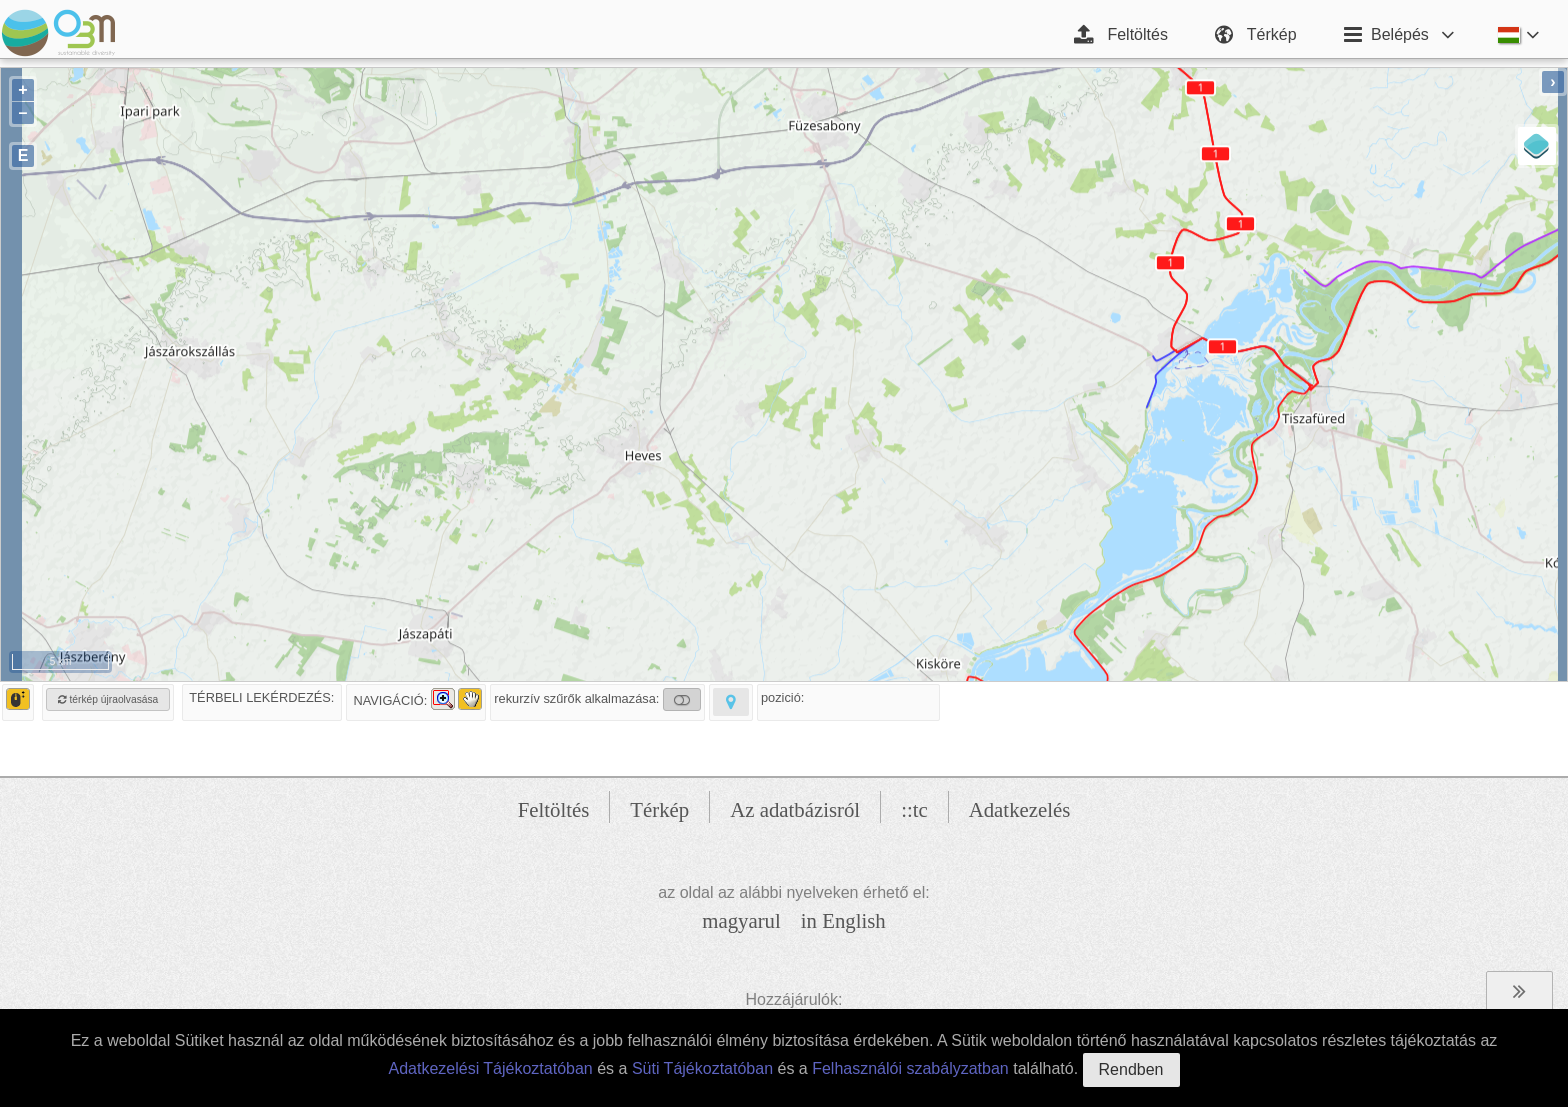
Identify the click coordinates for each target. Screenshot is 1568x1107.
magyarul (741, 920)
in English (843, 920)
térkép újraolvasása (108, 699)
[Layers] (1537, 146)
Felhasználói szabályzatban (910, 1068)
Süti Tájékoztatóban (702, 1068)
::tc (914, 809)
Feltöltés (554, 809)
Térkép (659, 809)
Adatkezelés (1020, 809)
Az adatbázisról (795, 809)
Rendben (1131, 1069)
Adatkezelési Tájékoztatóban (490, 1068)
